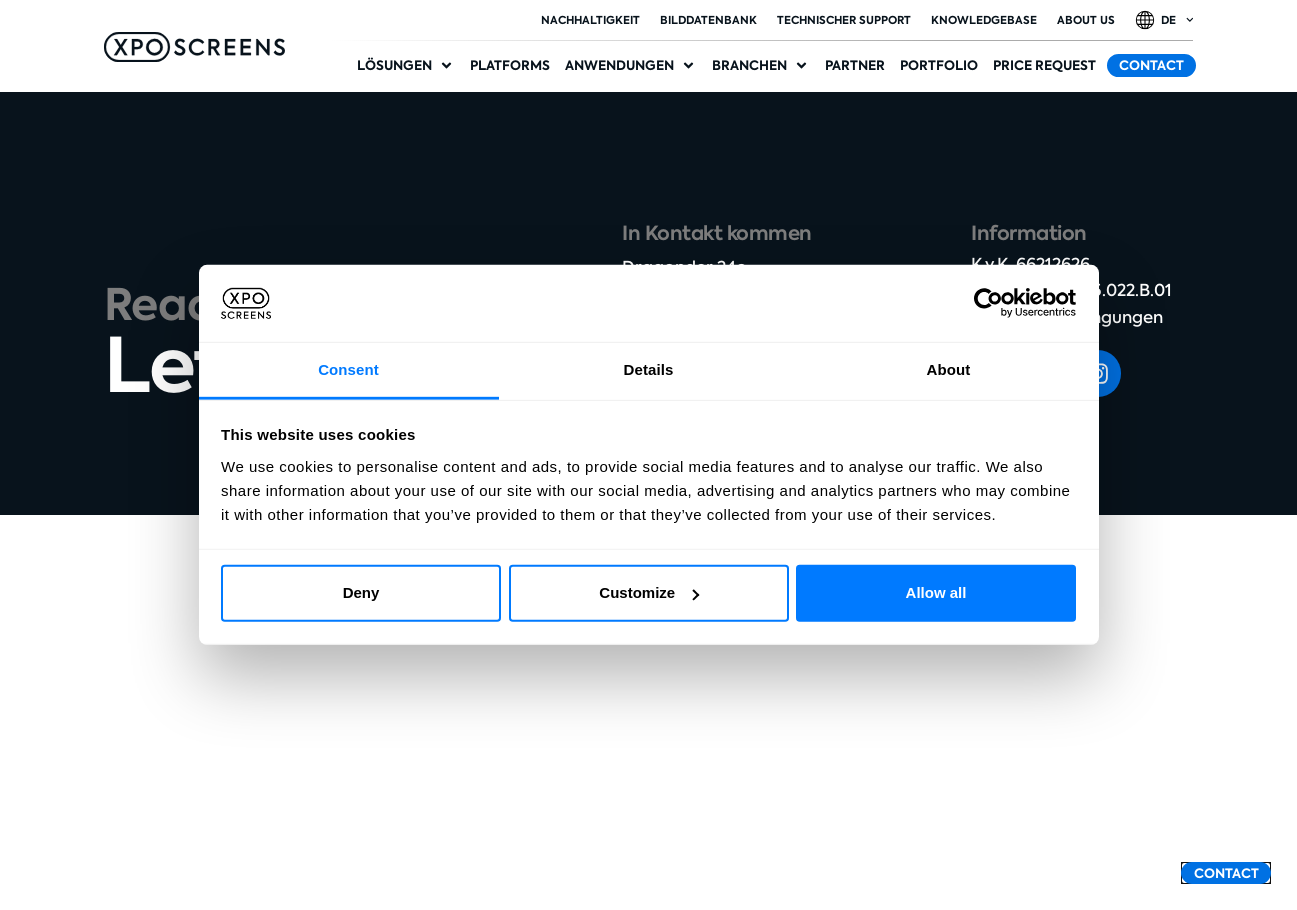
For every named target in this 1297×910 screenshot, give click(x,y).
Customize (649, 592)
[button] (406, 66)
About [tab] (949, 369)
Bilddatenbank (708, 20)
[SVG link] (194, 47)
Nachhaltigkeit (590, 20)
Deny (361, 592)
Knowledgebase (984, 20)
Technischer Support (844, 20)
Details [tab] (649, 369)
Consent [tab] (348, 369)
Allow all (936, 592)
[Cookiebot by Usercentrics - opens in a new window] (988, 303)
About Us (1086, 20)
